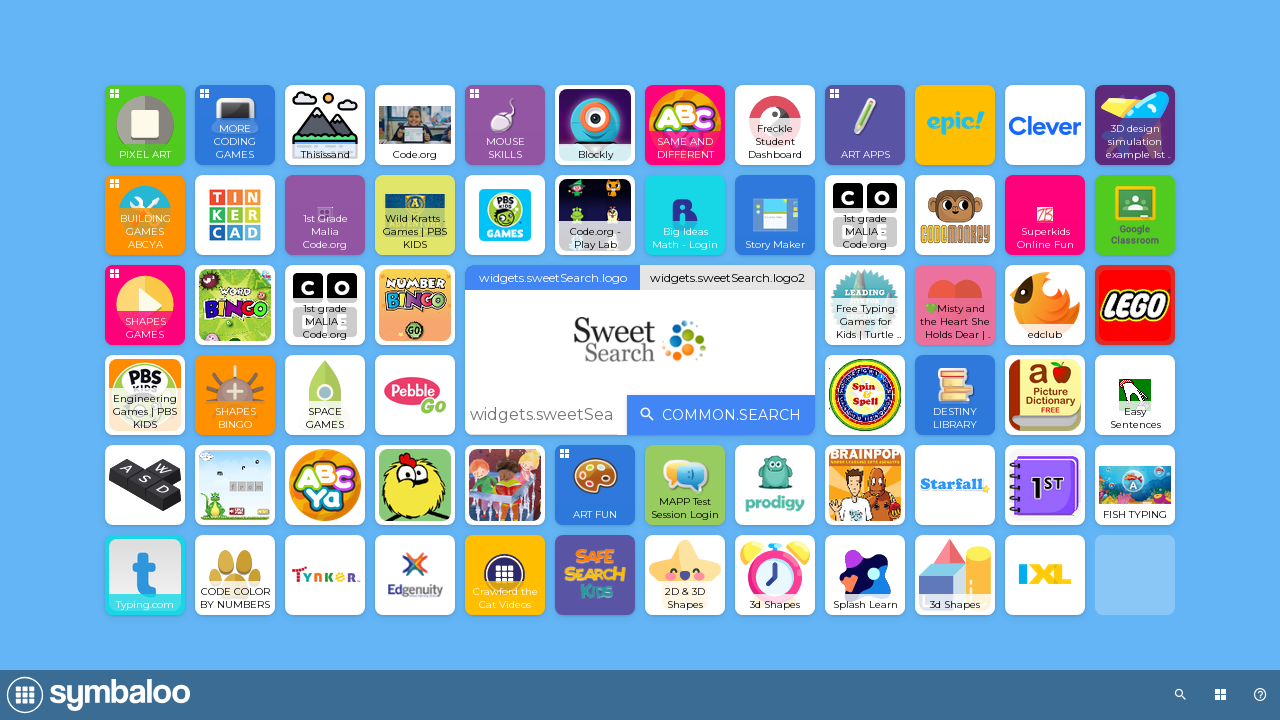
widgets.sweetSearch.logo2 (727, 277)
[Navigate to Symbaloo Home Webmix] (95, 695)
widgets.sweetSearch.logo (553, 277)
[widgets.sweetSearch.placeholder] (541, 415)
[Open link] (325, 125)
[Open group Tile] (145, 125)
